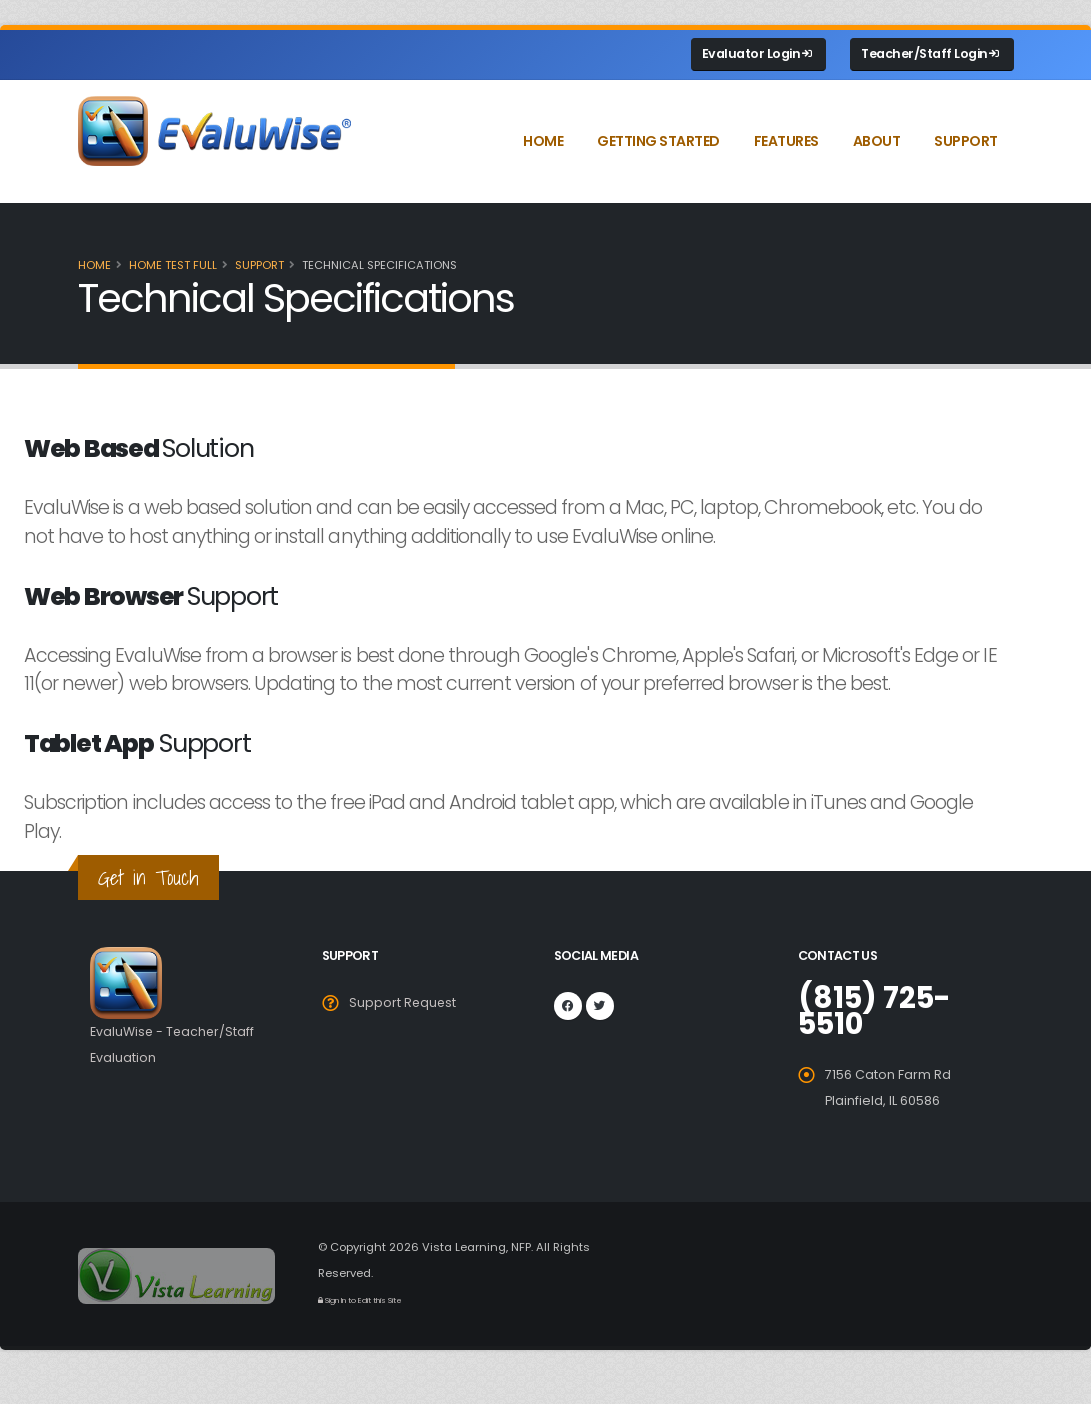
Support (966, 141)
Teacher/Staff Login (930, 53)
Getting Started (658, 141)
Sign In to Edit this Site (361, 1300)
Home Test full (173, 265)
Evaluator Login (757, 53)
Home (543, 141)
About (877, 141)
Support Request (403, 1002)
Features (786, 141)
